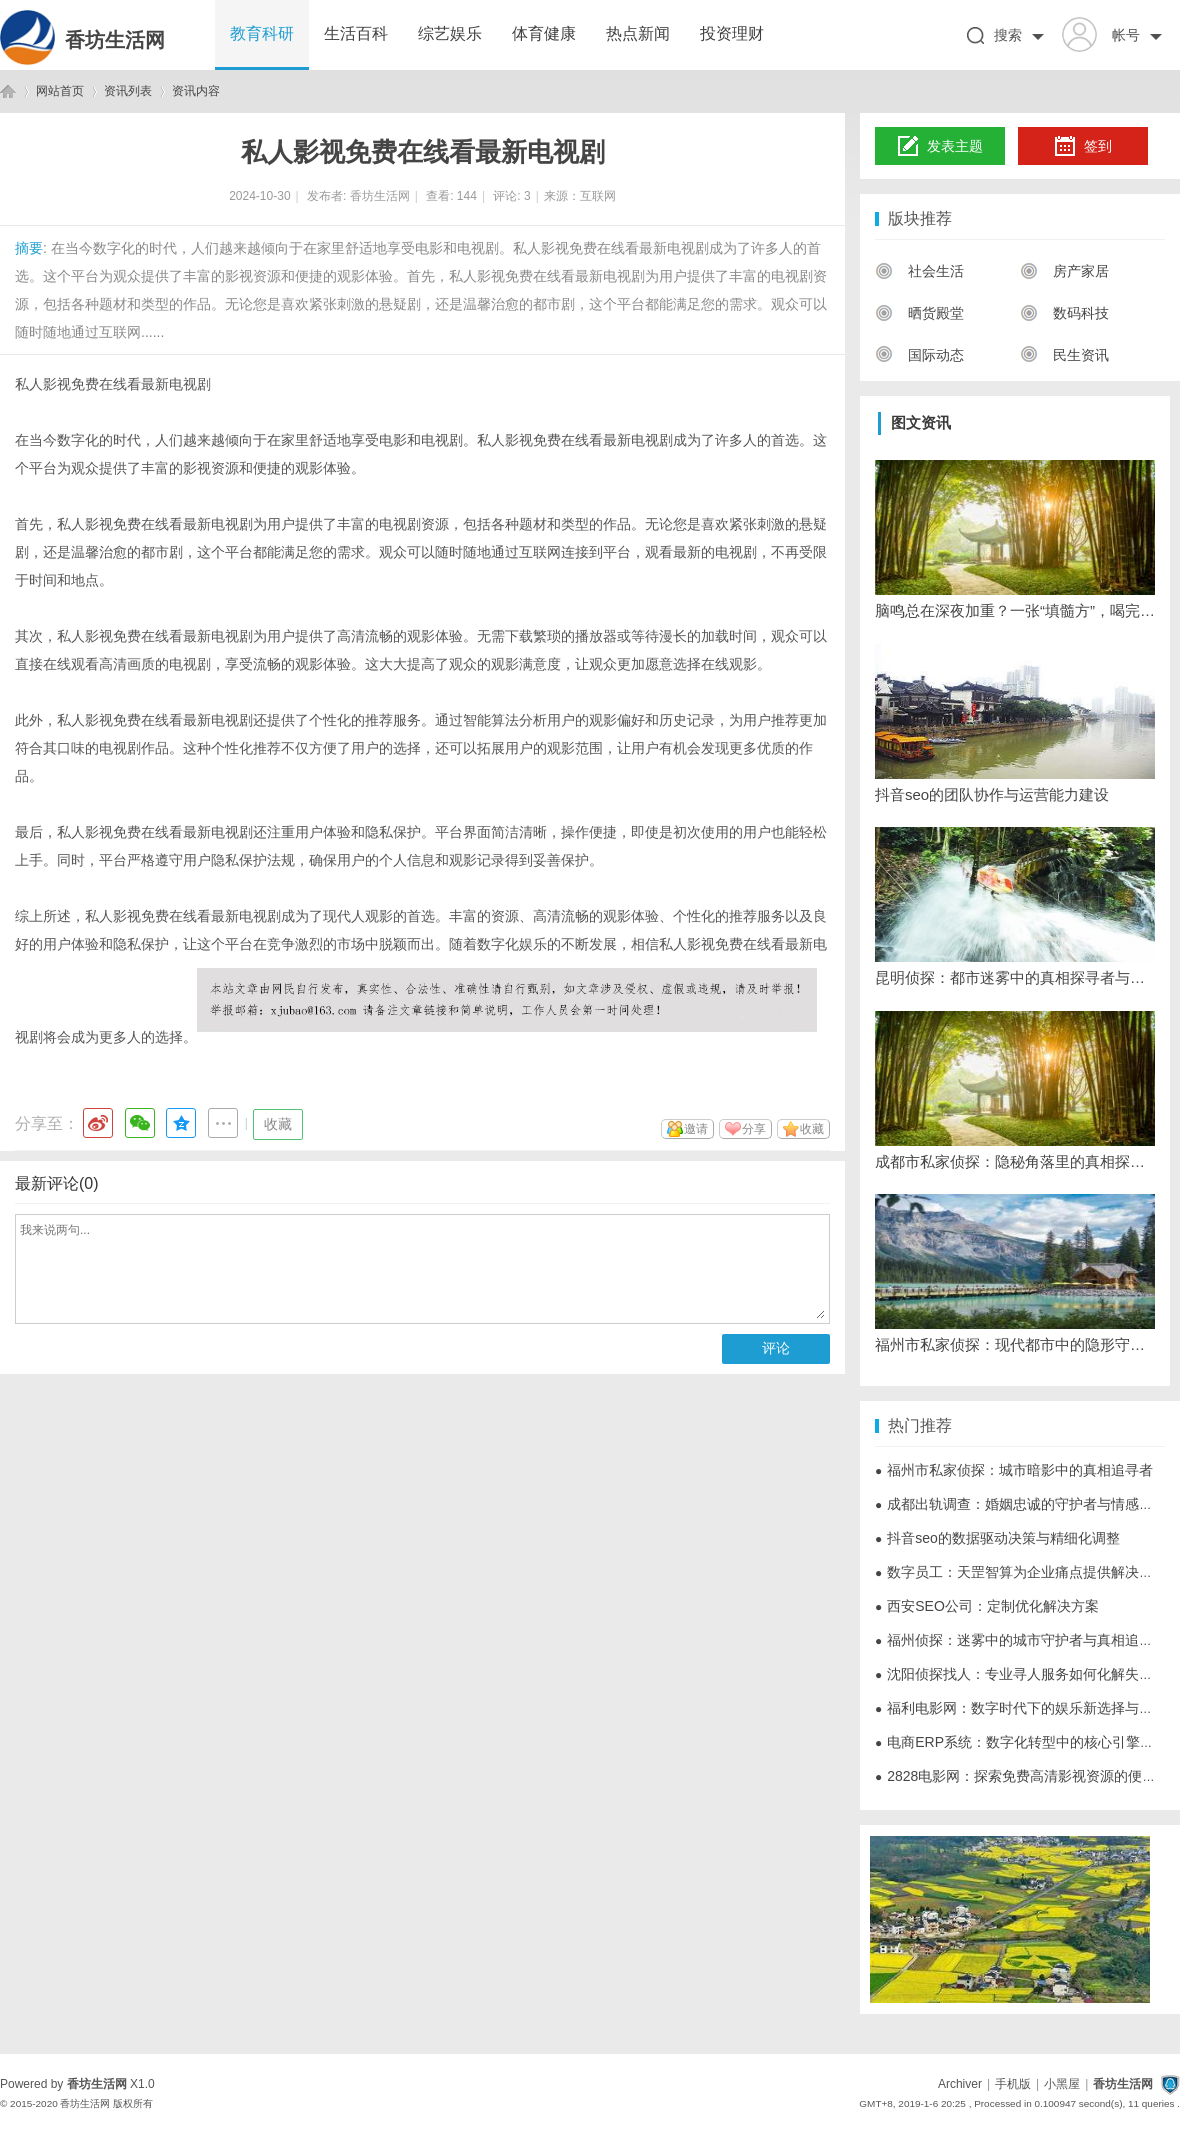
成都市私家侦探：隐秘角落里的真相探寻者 (1015, 1161)
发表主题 (940, 147)
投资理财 (732, 33)
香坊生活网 (115, 40)
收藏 (278, 1124)
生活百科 (356, 33)
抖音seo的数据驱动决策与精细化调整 (997, 1538)
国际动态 (919, 355)
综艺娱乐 (450, 33)
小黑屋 (1062, 2084)
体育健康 (544, 33)
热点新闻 (638, 33)
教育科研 (262, 33)
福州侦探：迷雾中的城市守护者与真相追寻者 (1021, 1640)
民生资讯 (1064, 355)
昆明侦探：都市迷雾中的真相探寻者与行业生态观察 (1015, 977)
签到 (1083, 147)
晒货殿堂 (919, 313)
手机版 (1013, 2084)
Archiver (960, 2084)
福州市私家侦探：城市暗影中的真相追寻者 (1014, 1470)
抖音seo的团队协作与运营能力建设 (992, 794)
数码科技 (1064, 313)
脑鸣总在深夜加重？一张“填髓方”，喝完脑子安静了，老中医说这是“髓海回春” (1015, 610)
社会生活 (919, 271)
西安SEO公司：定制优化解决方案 (987, 1606)
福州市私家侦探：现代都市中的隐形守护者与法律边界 (1015, 1344)
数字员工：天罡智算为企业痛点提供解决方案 (1021, 1572)
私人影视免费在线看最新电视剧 (113, 384)
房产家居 (1064, 271)
